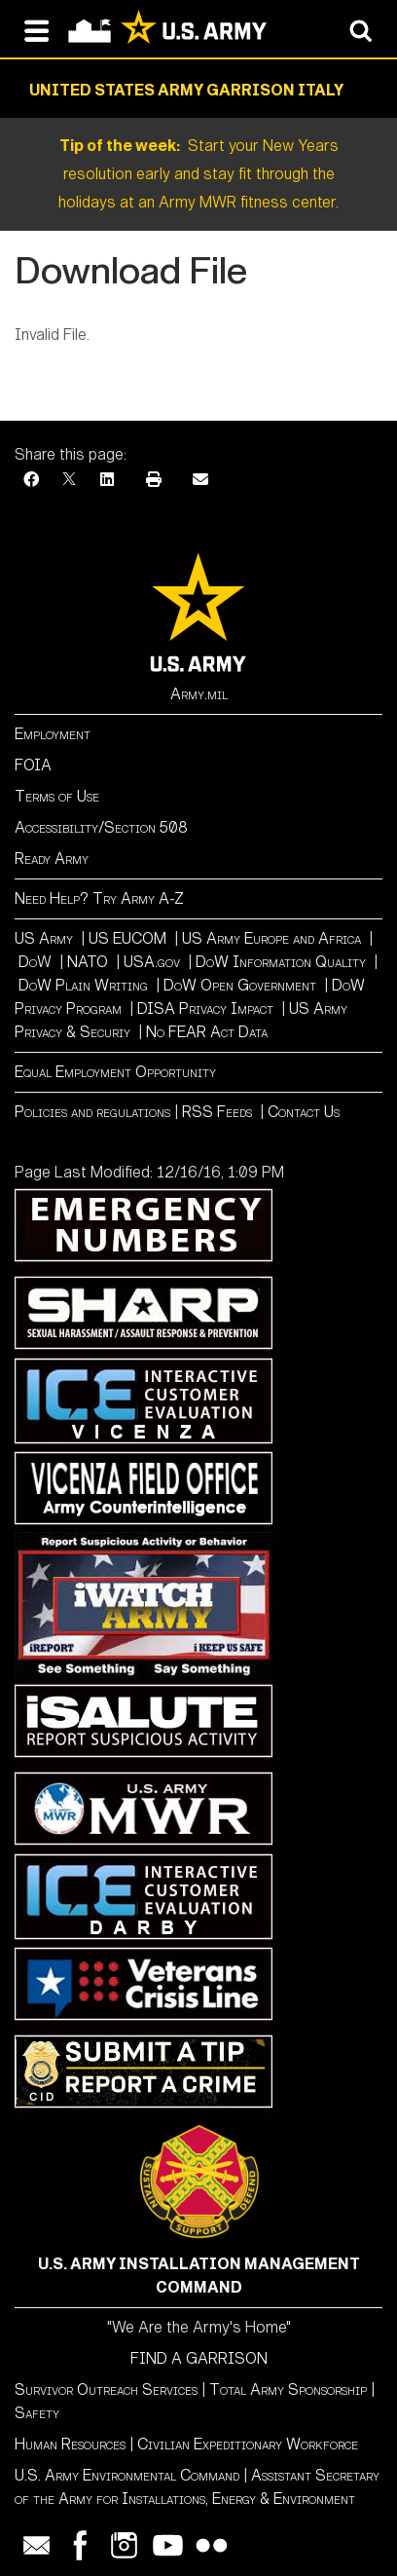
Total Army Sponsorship (288, 2389)
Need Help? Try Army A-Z (99, 898)
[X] (69, 479)
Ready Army (52, 858)
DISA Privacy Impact (205, 1008)
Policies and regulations (92, 1111)
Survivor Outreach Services (106, 2389)
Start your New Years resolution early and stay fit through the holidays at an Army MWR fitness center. (198, 173)
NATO (87, 961)
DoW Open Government (239, 985)
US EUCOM (127, 938)
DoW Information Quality (281, 961)
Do (27, 961)
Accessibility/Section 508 (101, 827)
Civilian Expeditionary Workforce (247, 2444)
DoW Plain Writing (83, 985)
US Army (44, 938)
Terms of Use (57, 796)
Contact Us (304, 1111)
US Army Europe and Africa (271, 938)
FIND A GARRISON (199, 2358)
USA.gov (152, 961)
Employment (52, 734)
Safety (37, 2413)
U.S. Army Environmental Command (127, 2475)
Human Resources (70, 2444)
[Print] (153, 479)
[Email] (200, 479)
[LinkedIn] (107, 479)
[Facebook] (31, 479)
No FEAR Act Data (207, 1032)
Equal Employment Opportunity (115, 1072)
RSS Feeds (219, 1111)
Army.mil (199, 694)
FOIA (33, 765)
